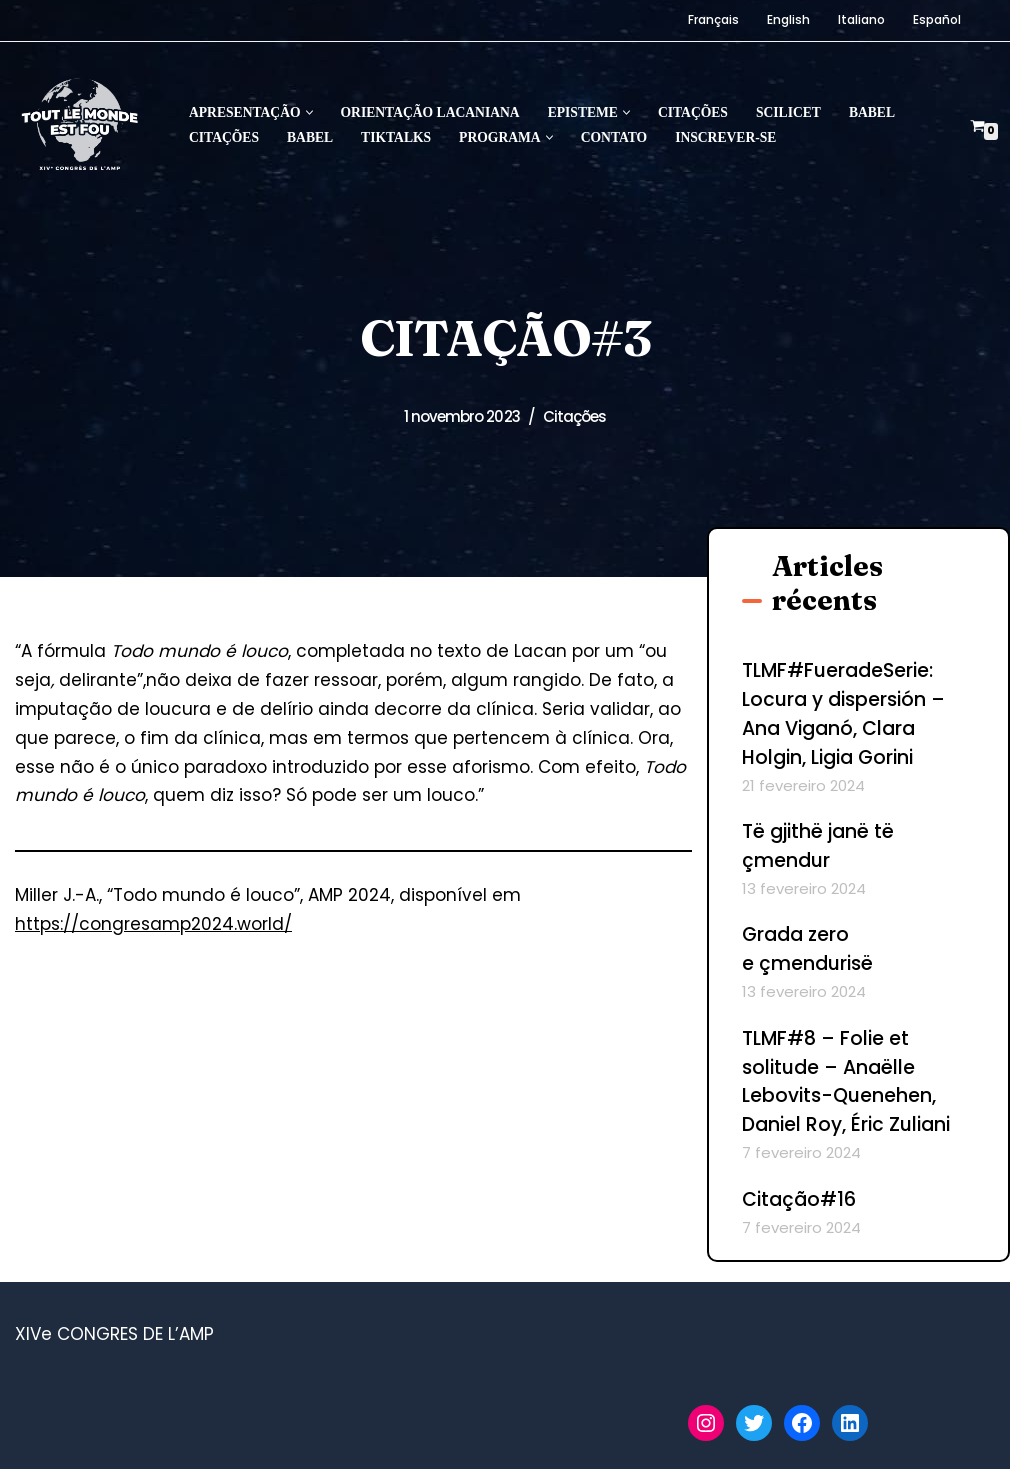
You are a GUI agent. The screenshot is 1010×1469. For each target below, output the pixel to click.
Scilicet (788, 112)
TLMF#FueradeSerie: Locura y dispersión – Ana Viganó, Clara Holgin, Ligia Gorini (843, 714)
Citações (693, 112)
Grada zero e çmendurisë (807, 949)
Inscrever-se (725, 137)
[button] (309, 112)
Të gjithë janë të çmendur (818, 846)
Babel (872, 112)
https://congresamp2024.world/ (153, 924)
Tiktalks (396, 137)
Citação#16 (799, 1199)
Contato (614, 137)
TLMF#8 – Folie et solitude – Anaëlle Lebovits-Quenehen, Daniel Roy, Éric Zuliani (846, 1082)
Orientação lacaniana (430, 112)
